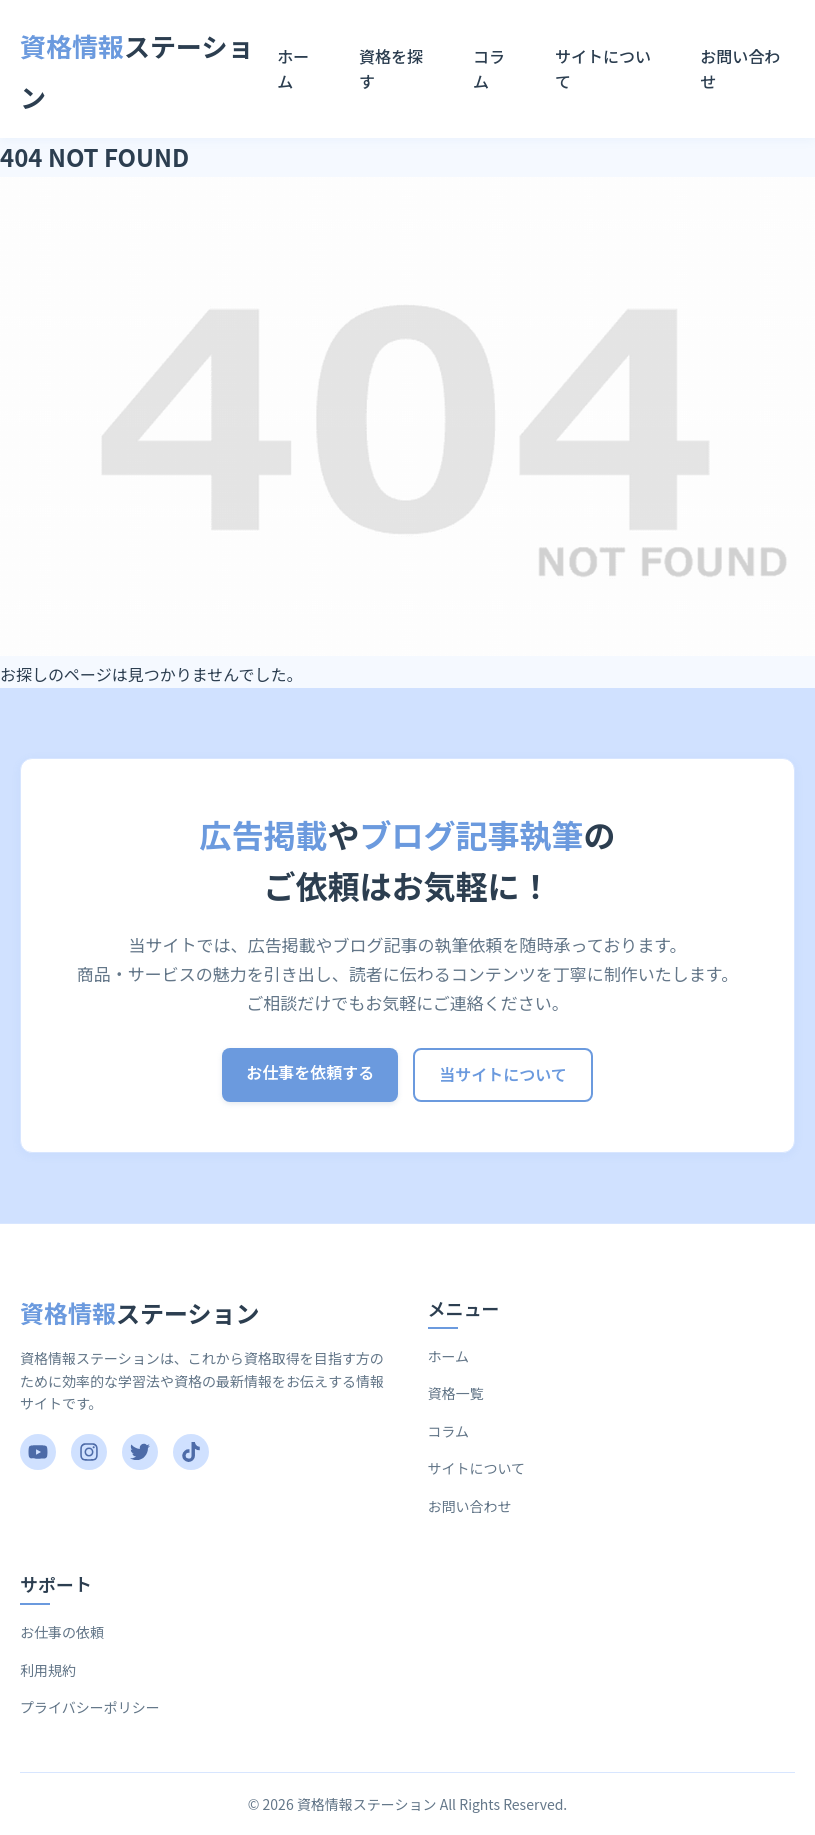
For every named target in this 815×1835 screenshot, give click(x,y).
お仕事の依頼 (62, 1632)
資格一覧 (456, 1393)
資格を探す (391, 69)
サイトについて (603, 69)
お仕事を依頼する (310, 1072)
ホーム (293, 69)
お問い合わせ (740, 69)
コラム (489, 69)
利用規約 (48, 1670)
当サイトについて (503, 1074)
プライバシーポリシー (90, 1707)
